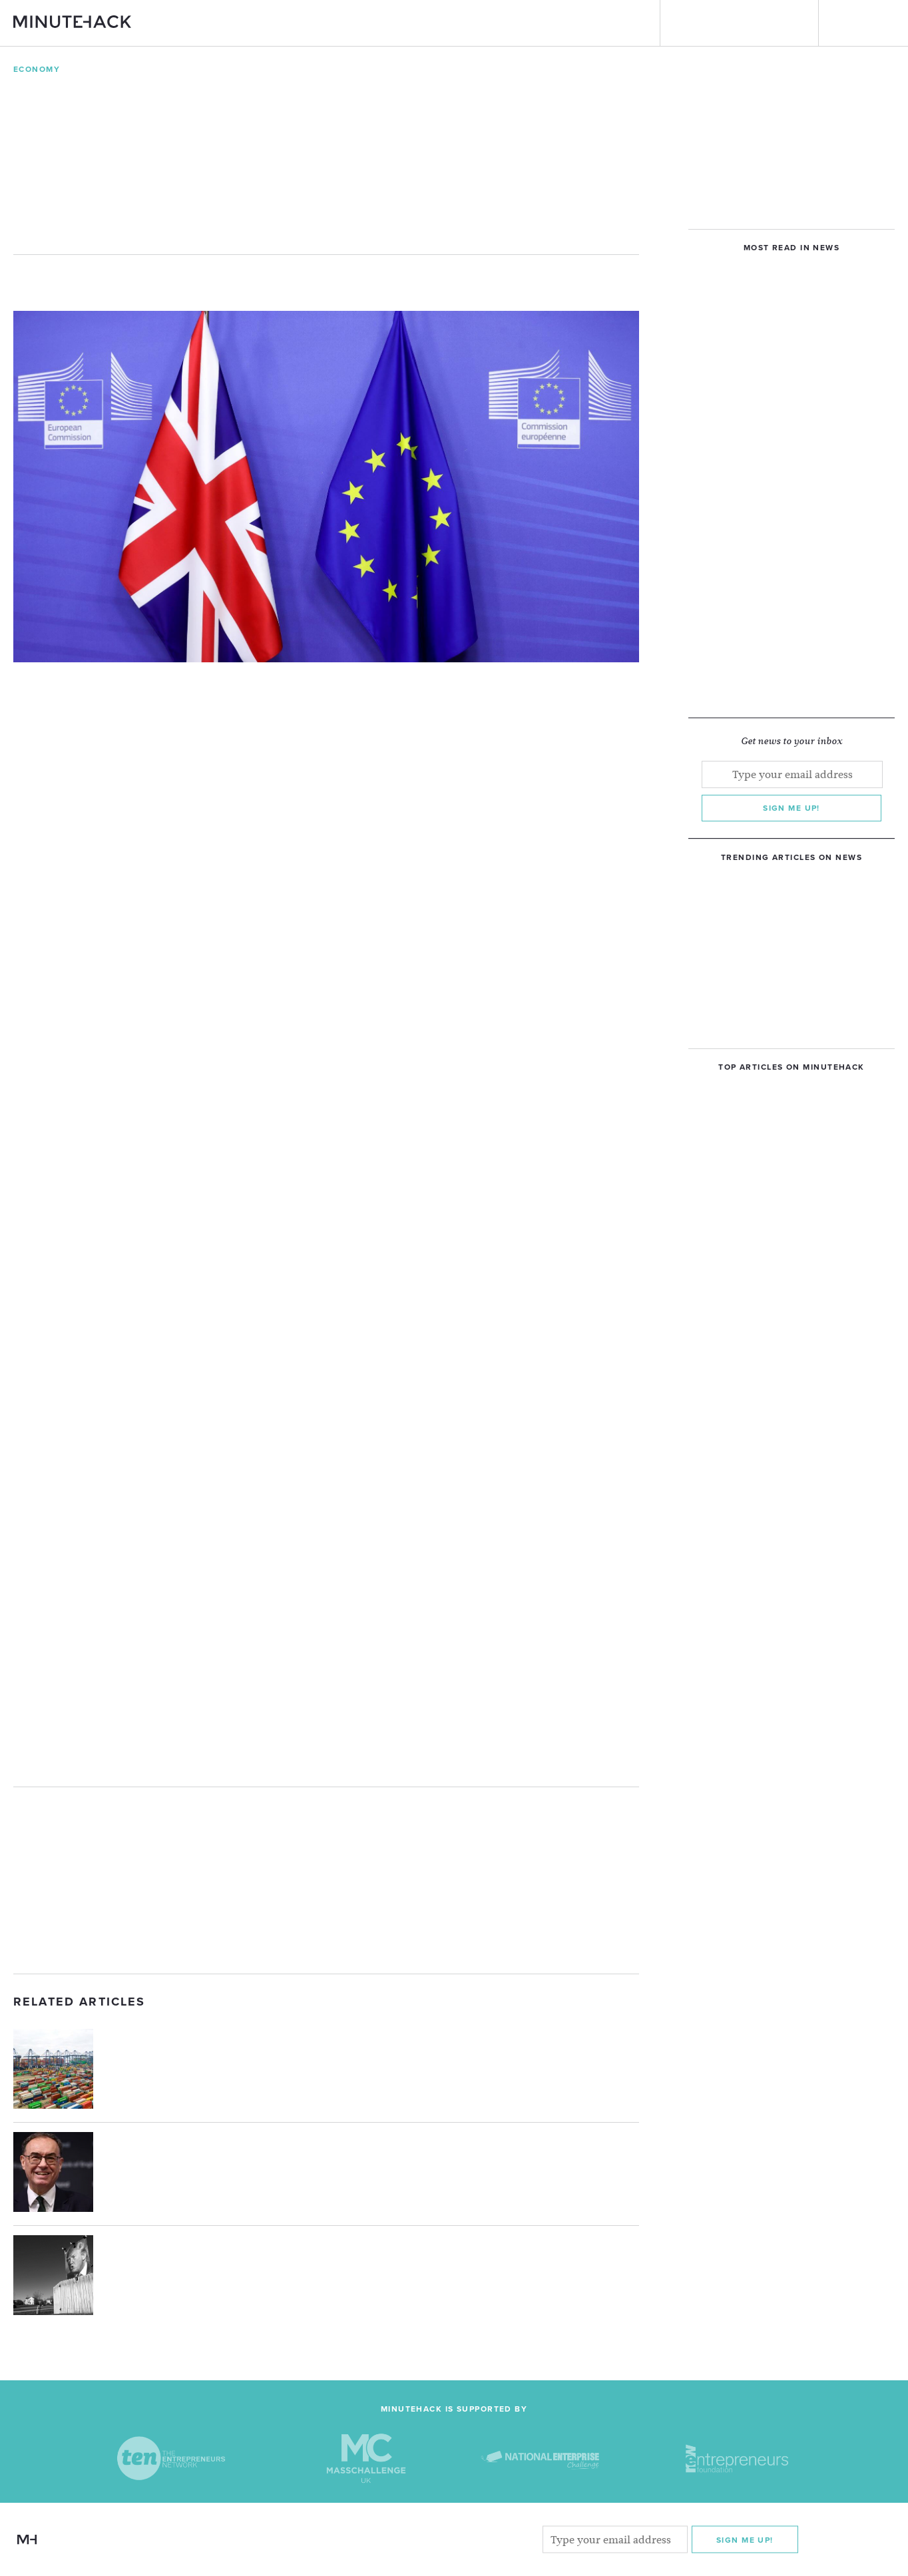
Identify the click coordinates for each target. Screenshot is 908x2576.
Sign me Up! (745, 2540)
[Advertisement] (326, 1880)
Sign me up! (791, 808)
